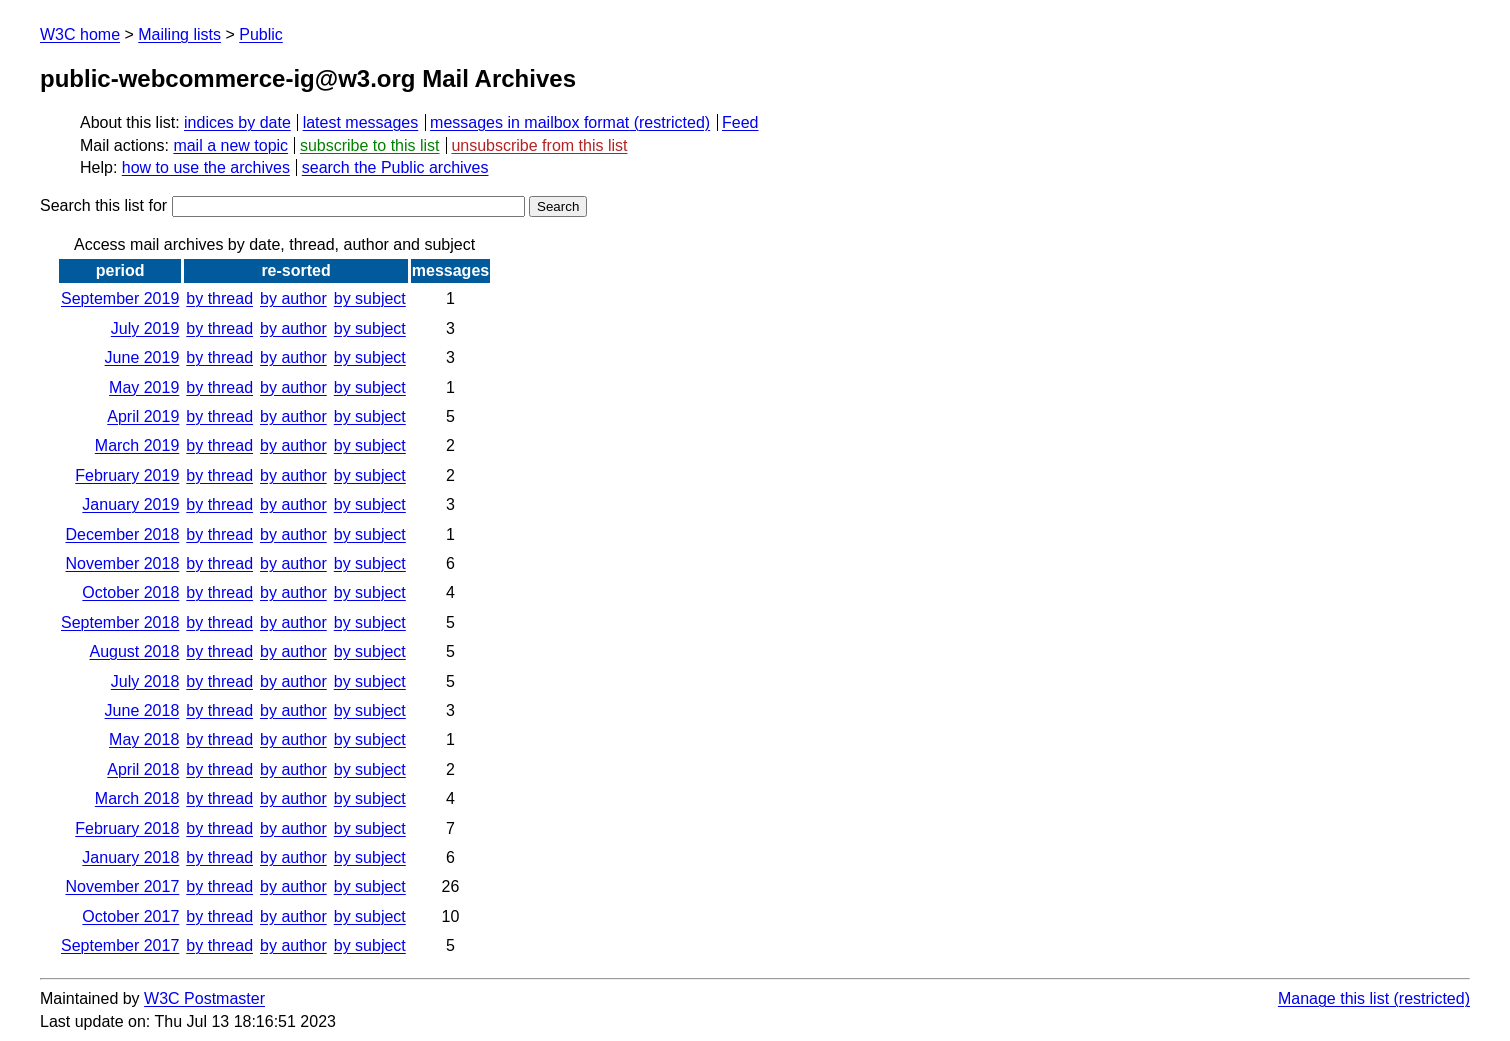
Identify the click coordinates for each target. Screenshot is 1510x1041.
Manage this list (1333, 998)
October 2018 (130, 592)
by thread (219, 298)
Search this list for (282, 205)
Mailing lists (179, 34)
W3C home (80, 34)
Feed (740, 122)
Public (261, 34)
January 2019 (130, 504)
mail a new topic (230, 145)
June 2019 (142, 357)
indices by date (237, 122)
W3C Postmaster (204, 998)
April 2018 (143, 769)
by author (293, 298)
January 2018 (130, 857)
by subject (370, 298)
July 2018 (145, 681)
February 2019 (127, 475)
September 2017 (120, 945)
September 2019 (120, 298)
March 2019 (137, 445)
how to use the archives (206, 167)
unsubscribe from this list (539, 145)
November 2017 (122, 886)
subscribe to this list (370, 145)
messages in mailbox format (529, 122)
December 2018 (122, 534)
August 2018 (134, 651)
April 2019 (143, 416)
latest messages (361, 122)
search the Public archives (395, 167)
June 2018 (142, 710)
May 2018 (144, 739)
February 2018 (127, 828)
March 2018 (137, 798)
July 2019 (145, 328)
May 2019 (144, 387)
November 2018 (122, 563)
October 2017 (130, 916)
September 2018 (120, 622)
